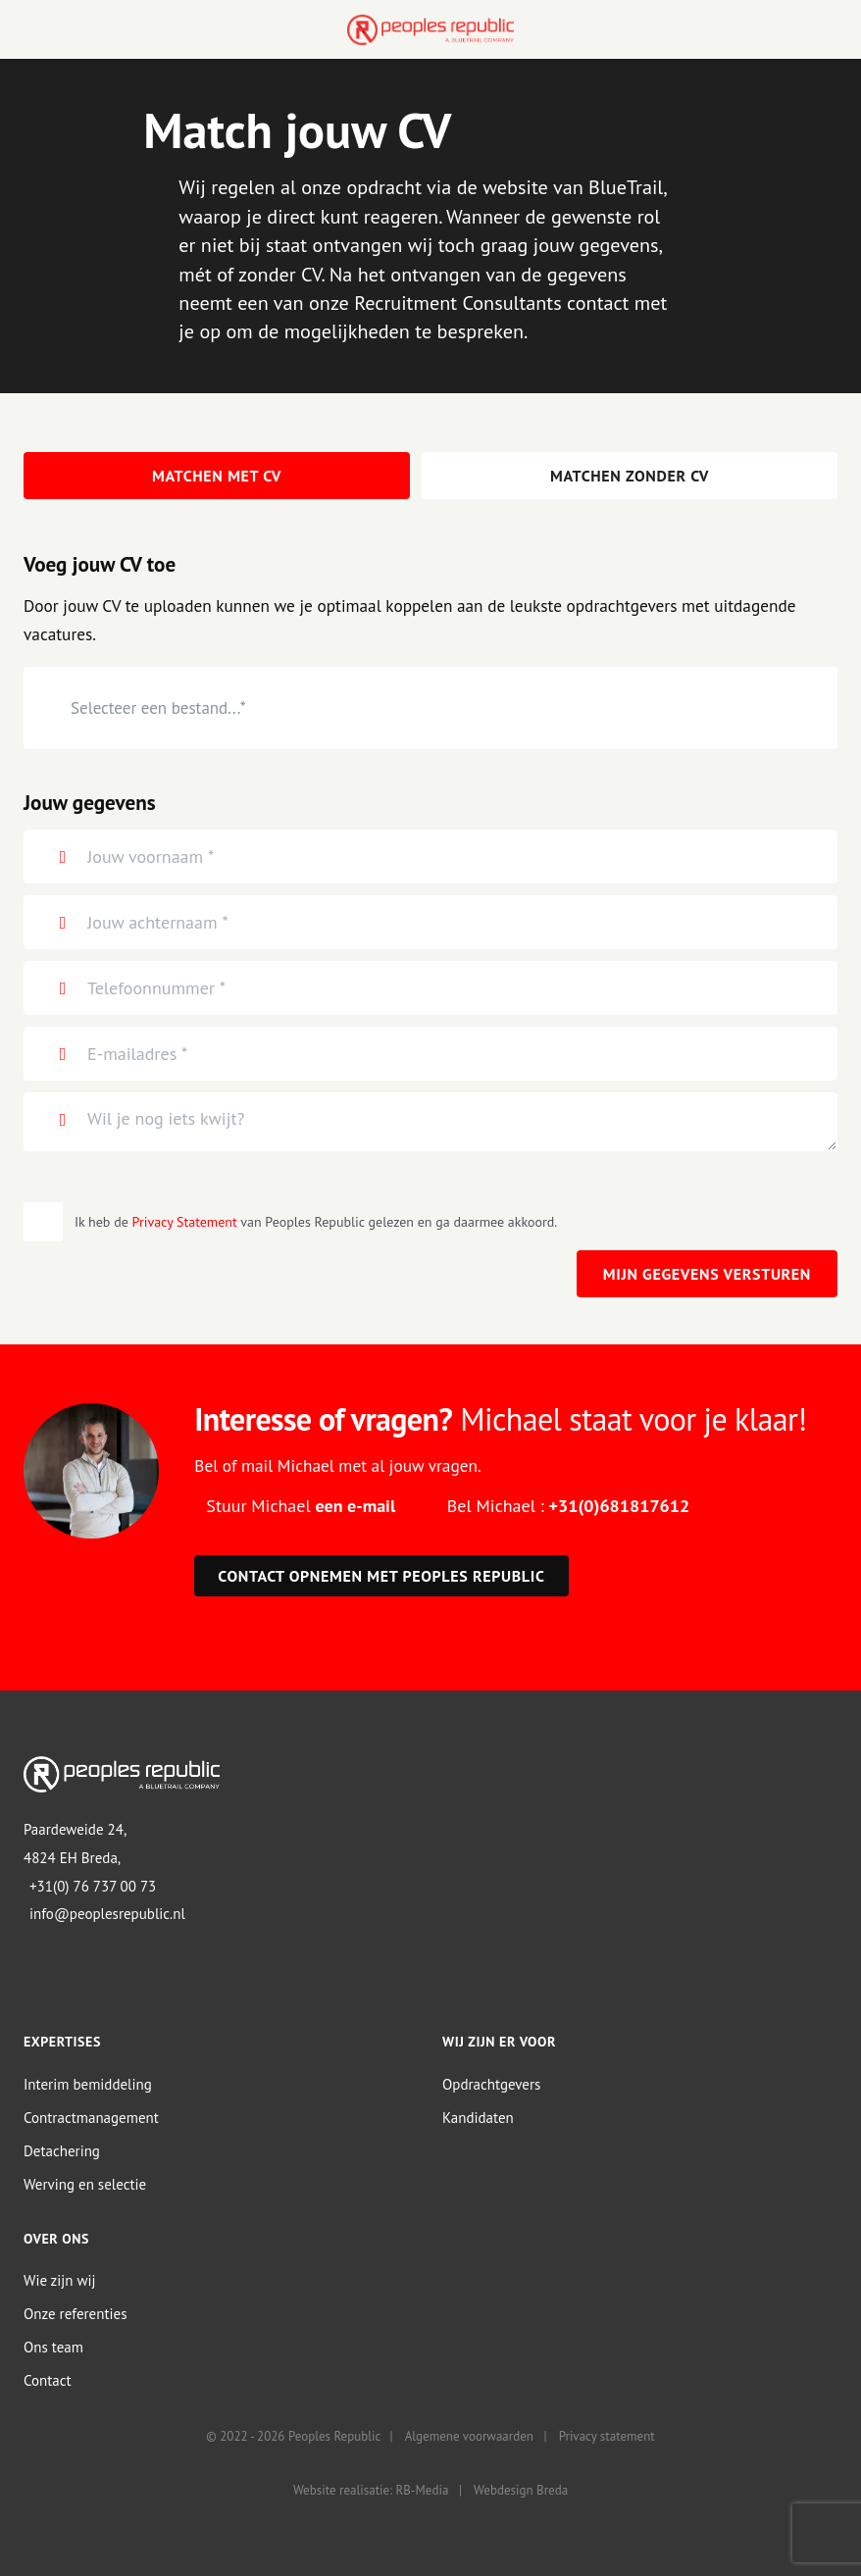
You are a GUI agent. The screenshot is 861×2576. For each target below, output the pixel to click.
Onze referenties (75, 2314)
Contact (48, 2381)
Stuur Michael (300, 1505)
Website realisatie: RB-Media (370, 2491)
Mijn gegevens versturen (707, 1274)
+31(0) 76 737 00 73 (92, 1886)
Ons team (53, 2348)
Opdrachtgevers (491, 2084)
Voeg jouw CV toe (100, 565)
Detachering (62, 2151)
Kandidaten (478, 2117)
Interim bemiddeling (88, 2084)
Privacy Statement (184, 1222)
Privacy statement (607, 2437)
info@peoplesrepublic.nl (107, 1914)
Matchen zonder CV (629, 475)
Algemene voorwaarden (469, 2437)
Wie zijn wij (60, 2281)
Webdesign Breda (521, 2491)
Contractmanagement (91, 2117)
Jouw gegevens (90, 802)
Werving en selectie (85, 2184)
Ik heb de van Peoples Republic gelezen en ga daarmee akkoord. (316, 1222)
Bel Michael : (568, 1505)
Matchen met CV (216, 475)
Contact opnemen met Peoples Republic (381, 1577)
